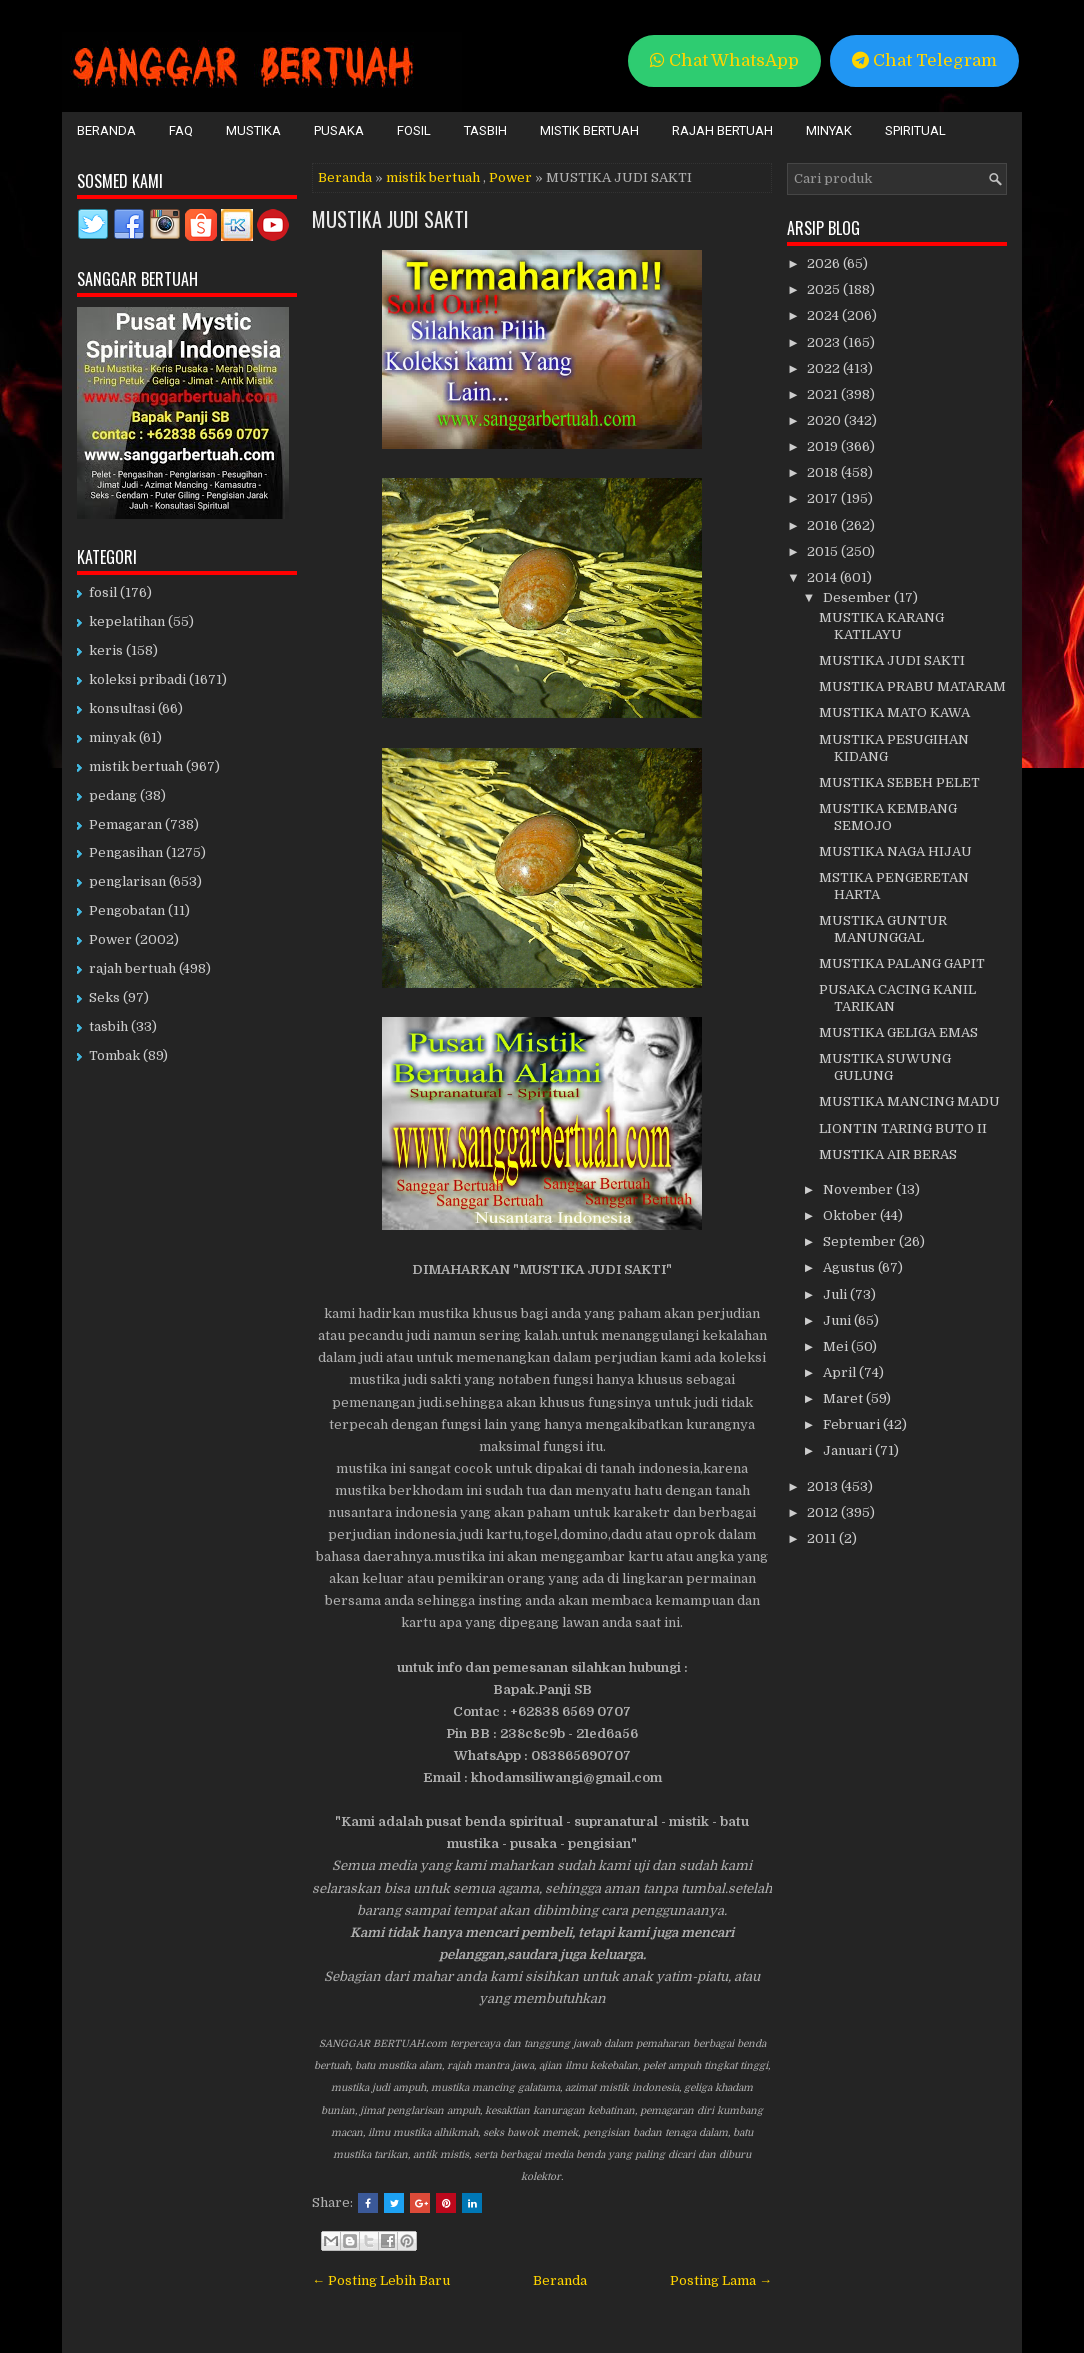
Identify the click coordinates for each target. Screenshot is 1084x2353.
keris (106, 650)
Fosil (414, 130)
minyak (112, 737)
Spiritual (915, 130)
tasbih (108, 1026)
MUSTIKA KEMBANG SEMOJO (888, 817)
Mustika (253, 130)
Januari (849, 1450)
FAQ (181, 130)
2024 (824, 315)
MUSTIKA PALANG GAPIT (902, 963)
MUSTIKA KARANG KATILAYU (881, 626)
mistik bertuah (433, 177)
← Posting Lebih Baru (381, 2280)
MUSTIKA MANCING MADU (909, 1101)
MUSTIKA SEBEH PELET (899, 782)
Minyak (829, 130)
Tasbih (485, 130)
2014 (823, 577)
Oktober (851, 1215)
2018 (824, 472)
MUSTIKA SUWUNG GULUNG (885, 1067)
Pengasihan (126, 852)
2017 (824, 498)
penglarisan (127, 881)
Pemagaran (125, 824)
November (859, 1189)
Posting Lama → (721, 2280)
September (861, 1241)
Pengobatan (127, 910)
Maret (844, 1398)
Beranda (106, 130)
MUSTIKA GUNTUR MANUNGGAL (883, 929)
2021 (824, 394)
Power (510, 177)
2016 (824, 525)
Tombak (114, 1055)
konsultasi (122, 708)
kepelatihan (127, 621)
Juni (838, 1320)
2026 (825, 263)
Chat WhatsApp (724, 60)
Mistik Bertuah (589, 130)
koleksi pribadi (137, 679)
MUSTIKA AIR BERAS (888, 1154)
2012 (824, 1512)
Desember (858, 597)
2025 (825, 289)
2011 (823, 1538)
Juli (836, 1294)
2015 (824, 551)
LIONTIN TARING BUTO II (903, 1128)
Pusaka (339, 130)
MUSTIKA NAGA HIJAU (895, 851)
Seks (104, 997)
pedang (113, 795)
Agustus (850, 1267)
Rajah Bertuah (722, 130)
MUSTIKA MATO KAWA (894, 712)
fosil (103, 592)
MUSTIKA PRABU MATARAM (912, 686)
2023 (825, 342)
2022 (825, 368)
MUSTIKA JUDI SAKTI (390, 219)
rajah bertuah (132, 968)
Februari (853, 1424)
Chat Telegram (924, 60)
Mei (837, 1346)
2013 (824, 1486)
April (841, 1372)
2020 (825, 420)
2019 (824, 446)
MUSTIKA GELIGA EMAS (898, 1032)
